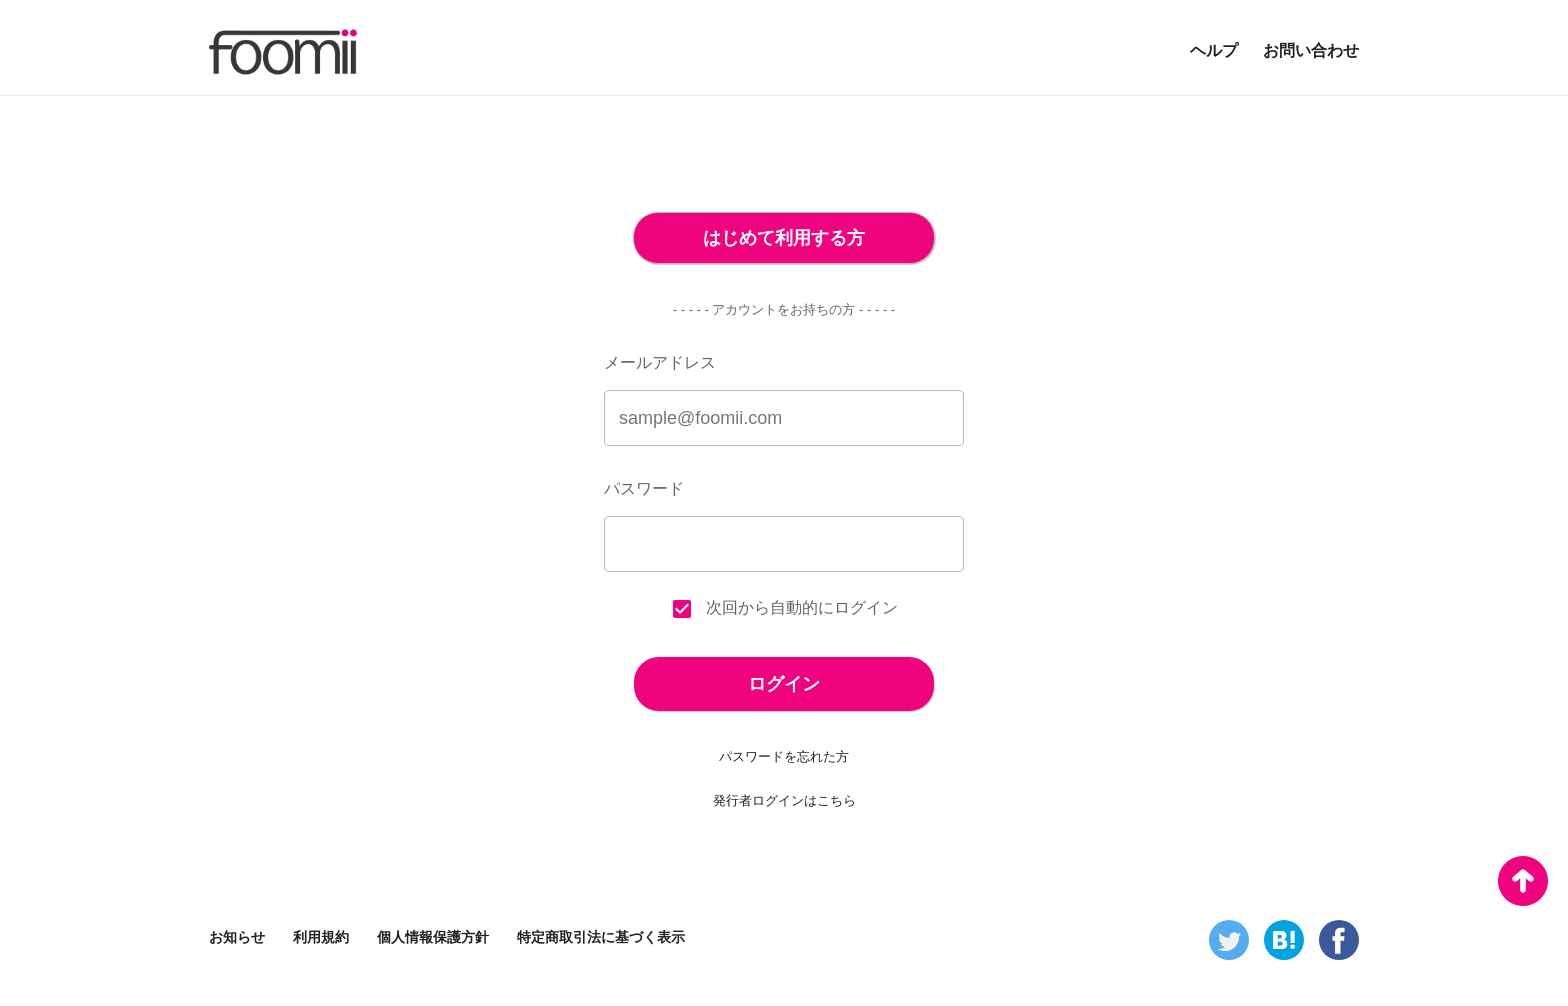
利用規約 (321, 937)
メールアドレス (660, 362)
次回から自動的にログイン (784, 609)
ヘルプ (1214, 50)
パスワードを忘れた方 (784, 756)
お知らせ (237, 937)
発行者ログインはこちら (784, 800)
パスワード (644, 488)
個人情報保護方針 (433, 937)
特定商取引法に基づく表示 (601, 937)
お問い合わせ (1311, 50)
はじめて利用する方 (784, 238)
